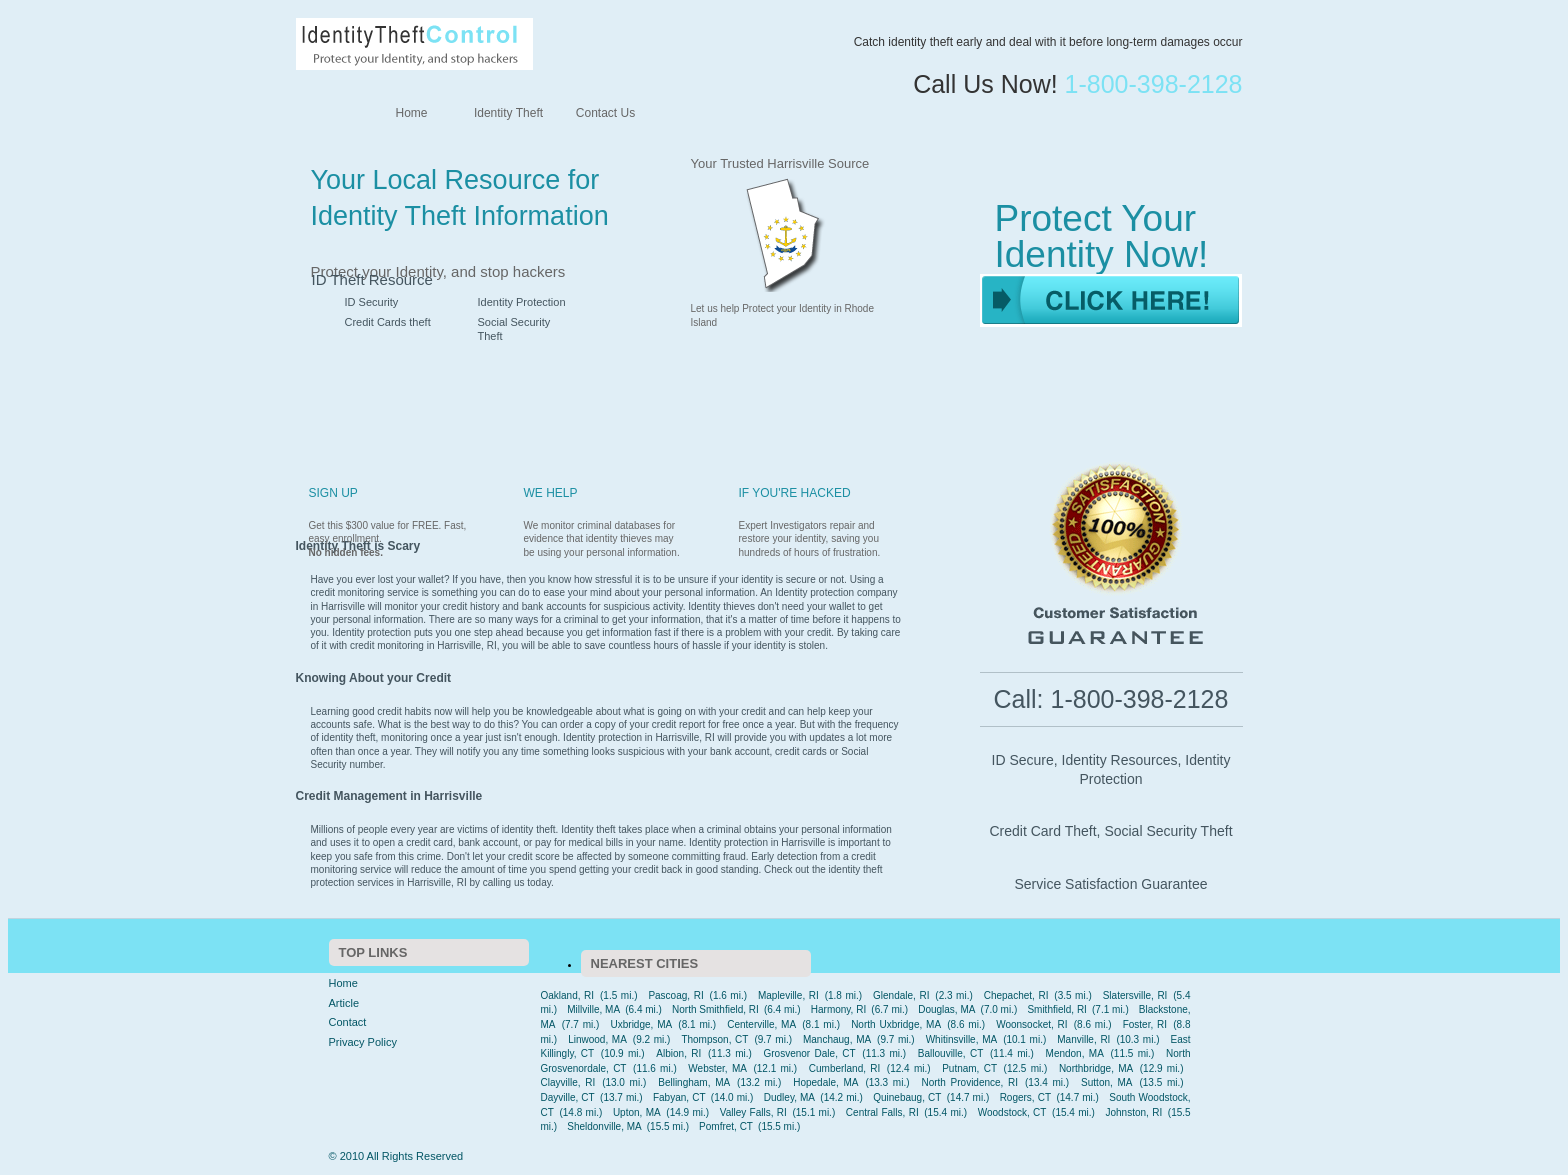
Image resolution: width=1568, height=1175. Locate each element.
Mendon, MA (1075, 1053)
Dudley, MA (789, 1097)
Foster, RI (1145, 1024)
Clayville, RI (568, 1082)
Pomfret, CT (726, 1126)
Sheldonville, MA (604, 1126)
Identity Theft (508, 113)
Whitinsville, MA (961, 1039)
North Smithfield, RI (715, 1009)
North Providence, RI (969, 1082)
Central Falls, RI (882, 1112)
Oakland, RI (568, 995)
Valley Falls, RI (753, 1112)
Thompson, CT (714, 1039)
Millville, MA (593, 1009)
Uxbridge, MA (642, 1024)
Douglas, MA (946, 1009)
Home (411, 113)
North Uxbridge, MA (896, 1024)
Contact (348, 1022)
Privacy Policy (363, 1042)
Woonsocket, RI (1031, 1024)
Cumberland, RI (845, 1068)
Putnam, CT (969, 1068)
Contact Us (605, 113)
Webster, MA (717, 1068)
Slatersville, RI (1135, 995)
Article (344, 1003)
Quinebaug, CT (907, 1097)
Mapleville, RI (788, 995)
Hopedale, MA (825, 1082)
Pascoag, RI (675, 995)
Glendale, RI (901, 995)
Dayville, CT (568, 1097)
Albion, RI (678, 1053)
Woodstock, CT (1012, 1112)
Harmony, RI (838, 1009)
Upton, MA (637, 1112)
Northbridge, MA (1096, 1068)
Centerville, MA (761, 1024)
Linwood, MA (597, 1039)
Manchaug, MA (837, 1039)
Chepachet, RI (1016, 995)
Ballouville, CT (951, 1053)
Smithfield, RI (1057, 1009)
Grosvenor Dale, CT (810, 1053)
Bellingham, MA (694, 1082)
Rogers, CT (1025, 1097)
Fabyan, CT (679, 1097)
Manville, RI (1083, 1039)
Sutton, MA (1106, 1082)
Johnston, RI (1133, 1112)
